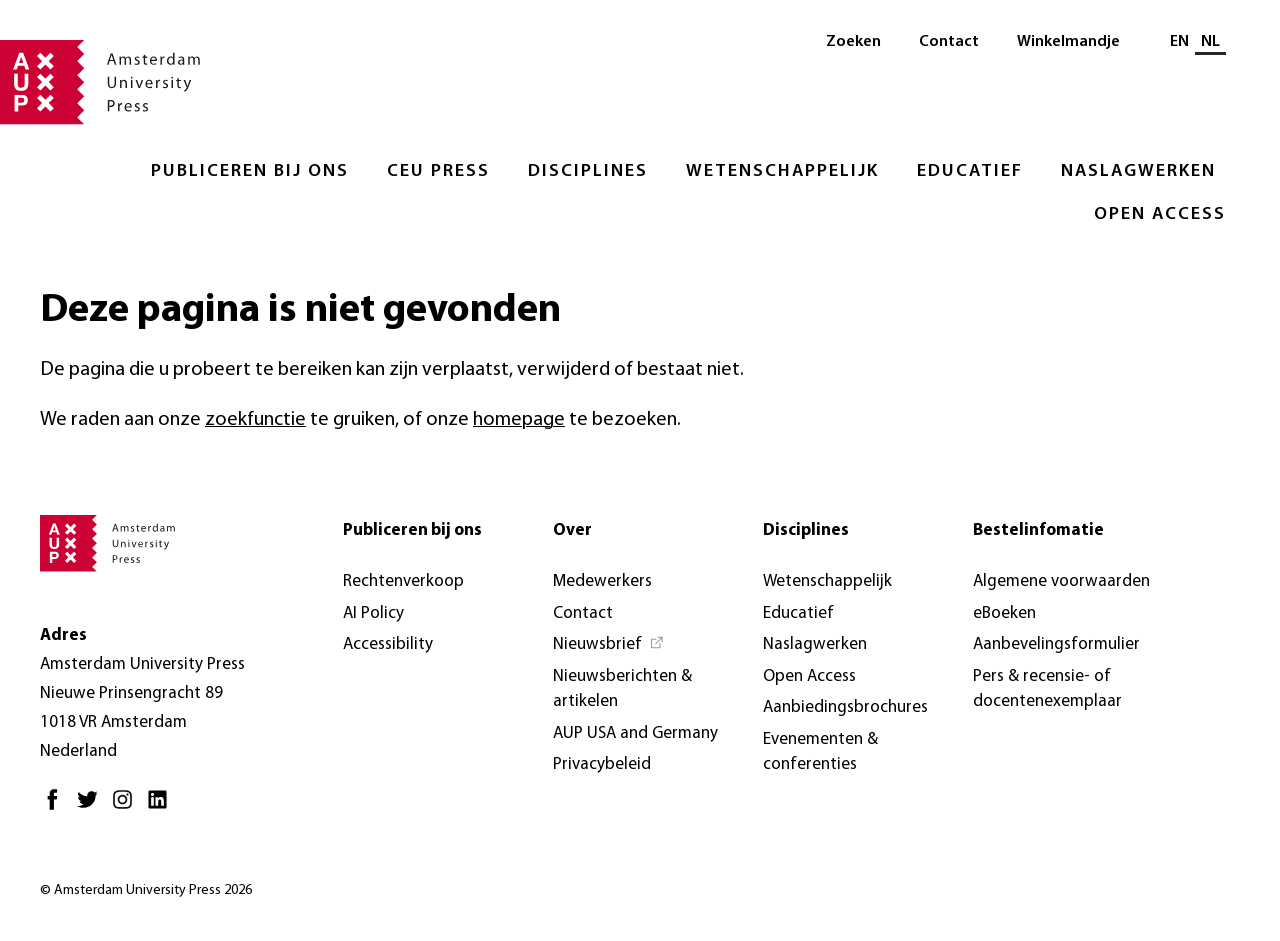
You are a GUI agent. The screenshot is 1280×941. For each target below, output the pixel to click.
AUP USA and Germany (635, 733)
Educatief (970, 171)
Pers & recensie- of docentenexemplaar (1047, 689)
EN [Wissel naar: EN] (1179, 42)
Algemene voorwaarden (1061, 581)
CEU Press (438, 171)
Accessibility (388, 644)
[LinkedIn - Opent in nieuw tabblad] (162, 807)
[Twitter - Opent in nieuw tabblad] (92, 807)
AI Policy (373, 613)
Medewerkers (602, 581)
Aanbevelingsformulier (1056, 644)
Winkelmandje (1068, 42)
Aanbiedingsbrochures (845, 707)
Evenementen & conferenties (820, 752)
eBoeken (1004, 613)
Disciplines (588, 171)
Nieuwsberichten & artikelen (622, 689)
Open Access (1160, 214)
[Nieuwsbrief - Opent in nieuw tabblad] (609, 645)
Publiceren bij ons (250, 171)
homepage (519, 420)
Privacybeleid (602, 764)
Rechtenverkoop (403, 581)
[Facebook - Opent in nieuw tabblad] (57, 807)
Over (572, 530)
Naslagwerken (1138, 171)
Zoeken (853, 42)
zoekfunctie (255, 420)
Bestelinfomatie (1038, 530)
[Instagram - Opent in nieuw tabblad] (127, 807)
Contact (949, 42)
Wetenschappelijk (782, 171)
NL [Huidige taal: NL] (1210, 42)
